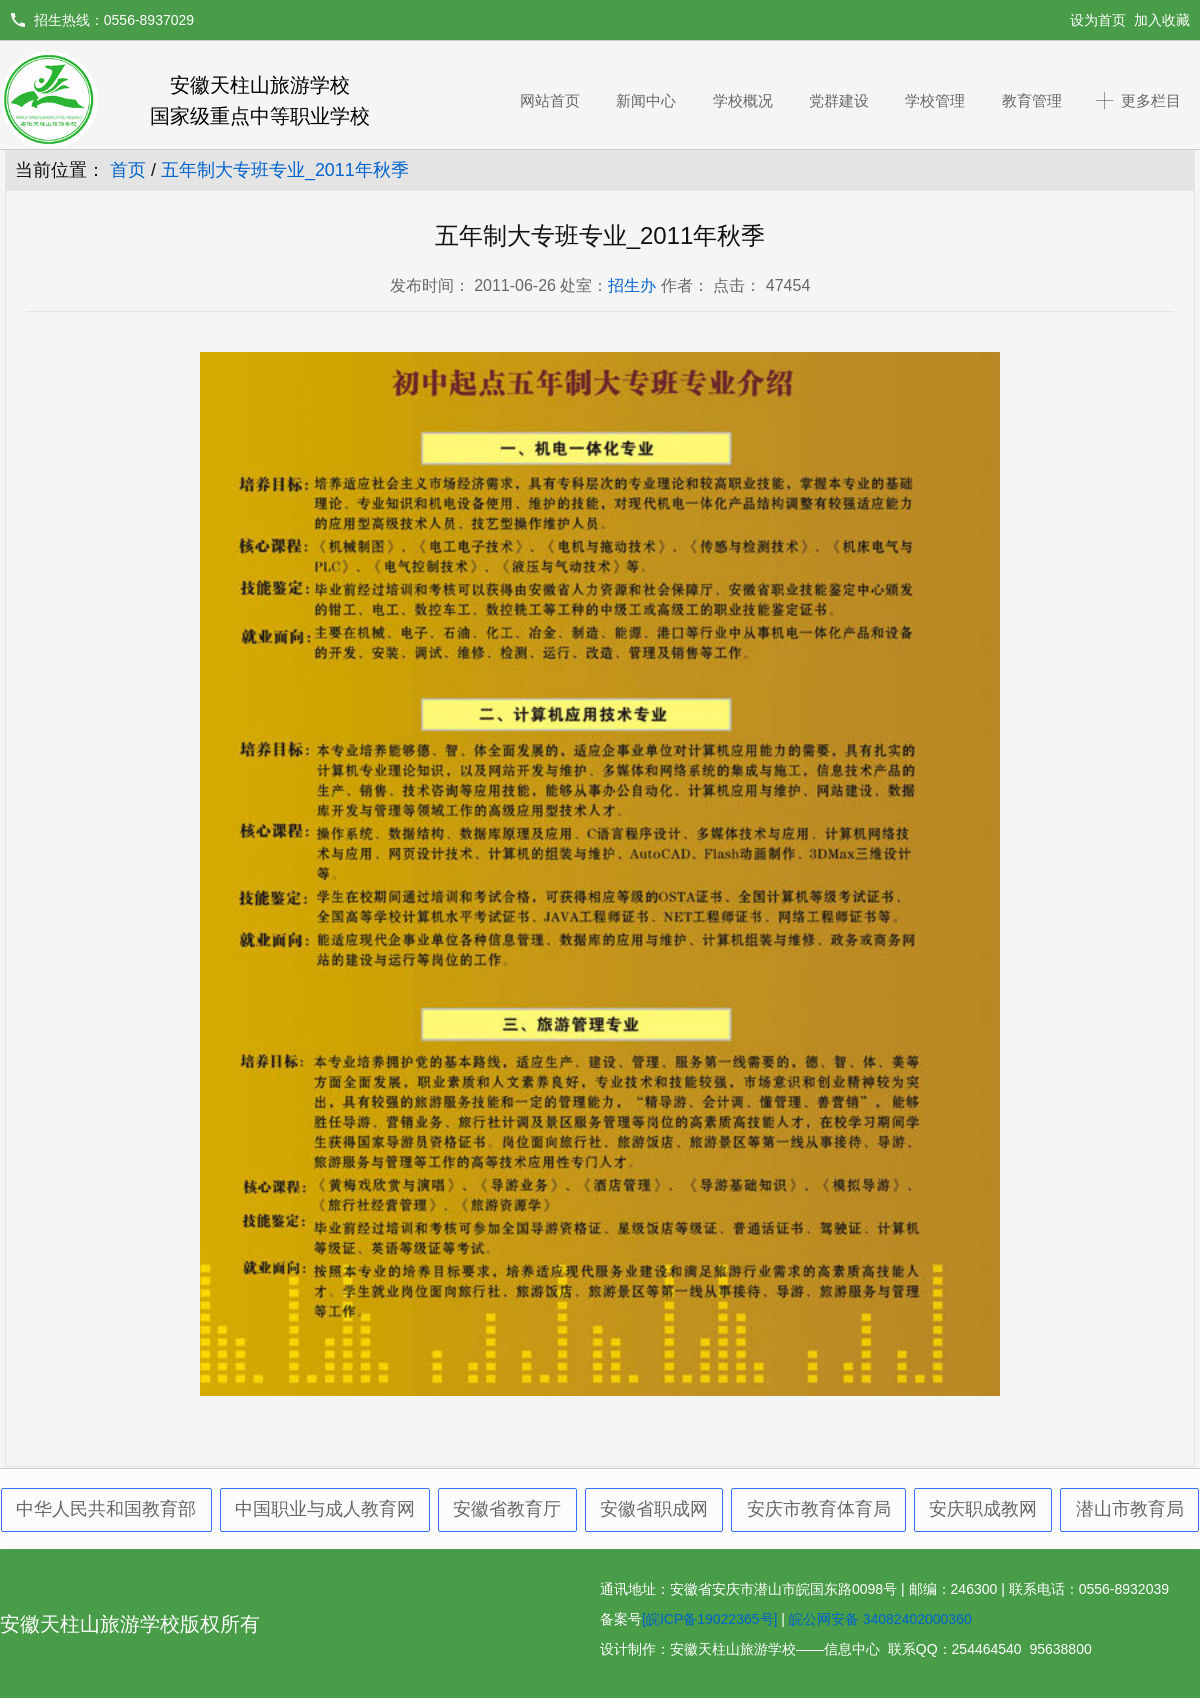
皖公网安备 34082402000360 (880, 1619)
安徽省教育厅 (507, 1509)
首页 (128, 170)
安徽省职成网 (654, 1509)
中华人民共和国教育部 (106, 1509)
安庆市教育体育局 (819, 1509)
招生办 (632, 285)
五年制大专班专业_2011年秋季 (285, 170)
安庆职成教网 (983, 1509)
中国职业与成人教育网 (325, 1509)
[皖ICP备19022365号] (709, 1619)
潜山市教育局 (1130, 1509)
